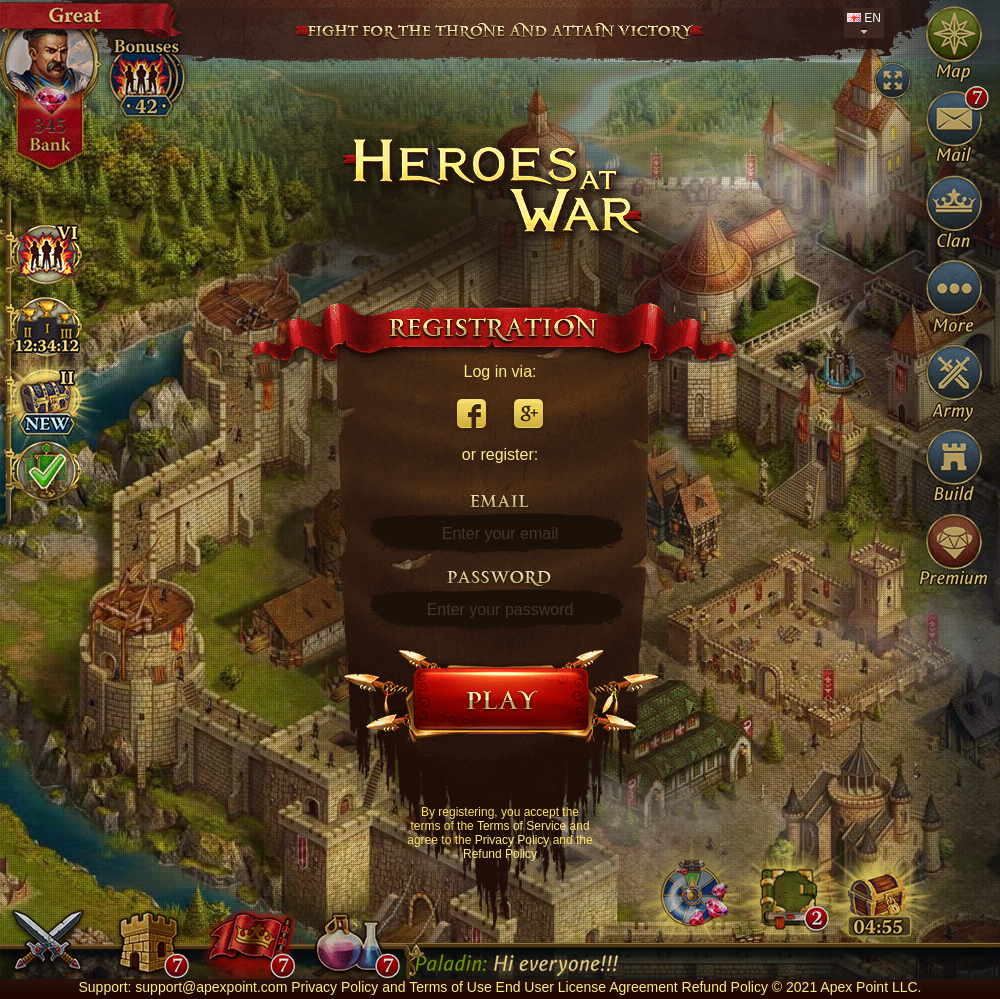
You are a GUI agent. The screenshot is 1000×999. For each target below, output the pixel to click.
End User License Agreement (587, 987)
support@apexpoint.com (211, 987)
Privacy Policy (512, 840)
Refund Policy (500, 854)
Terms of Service (521, 826)
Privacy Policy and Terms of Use (391, 987)
